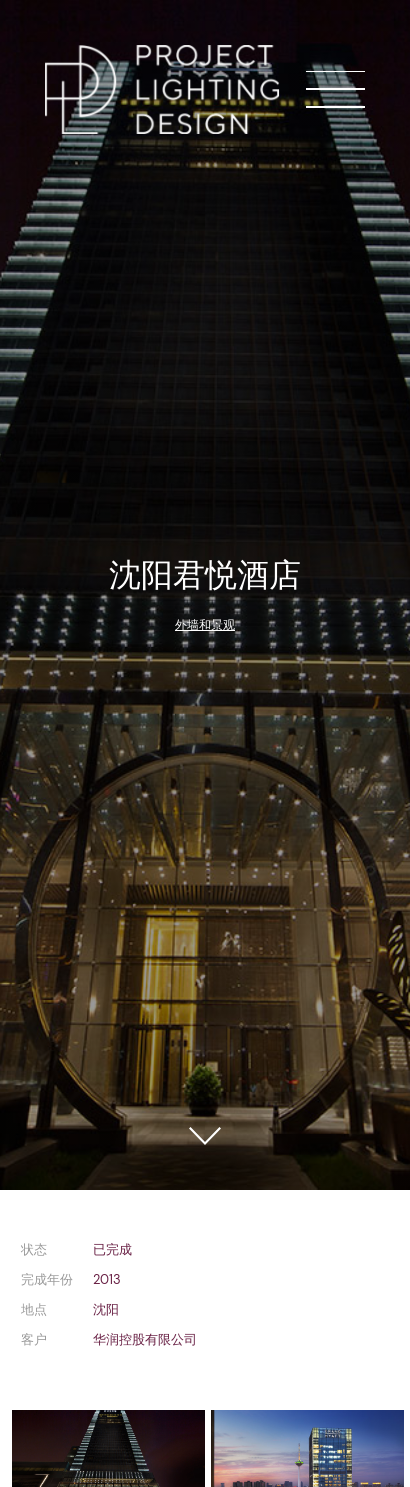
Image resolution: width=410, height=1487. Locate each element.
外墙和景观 (205, 625)
